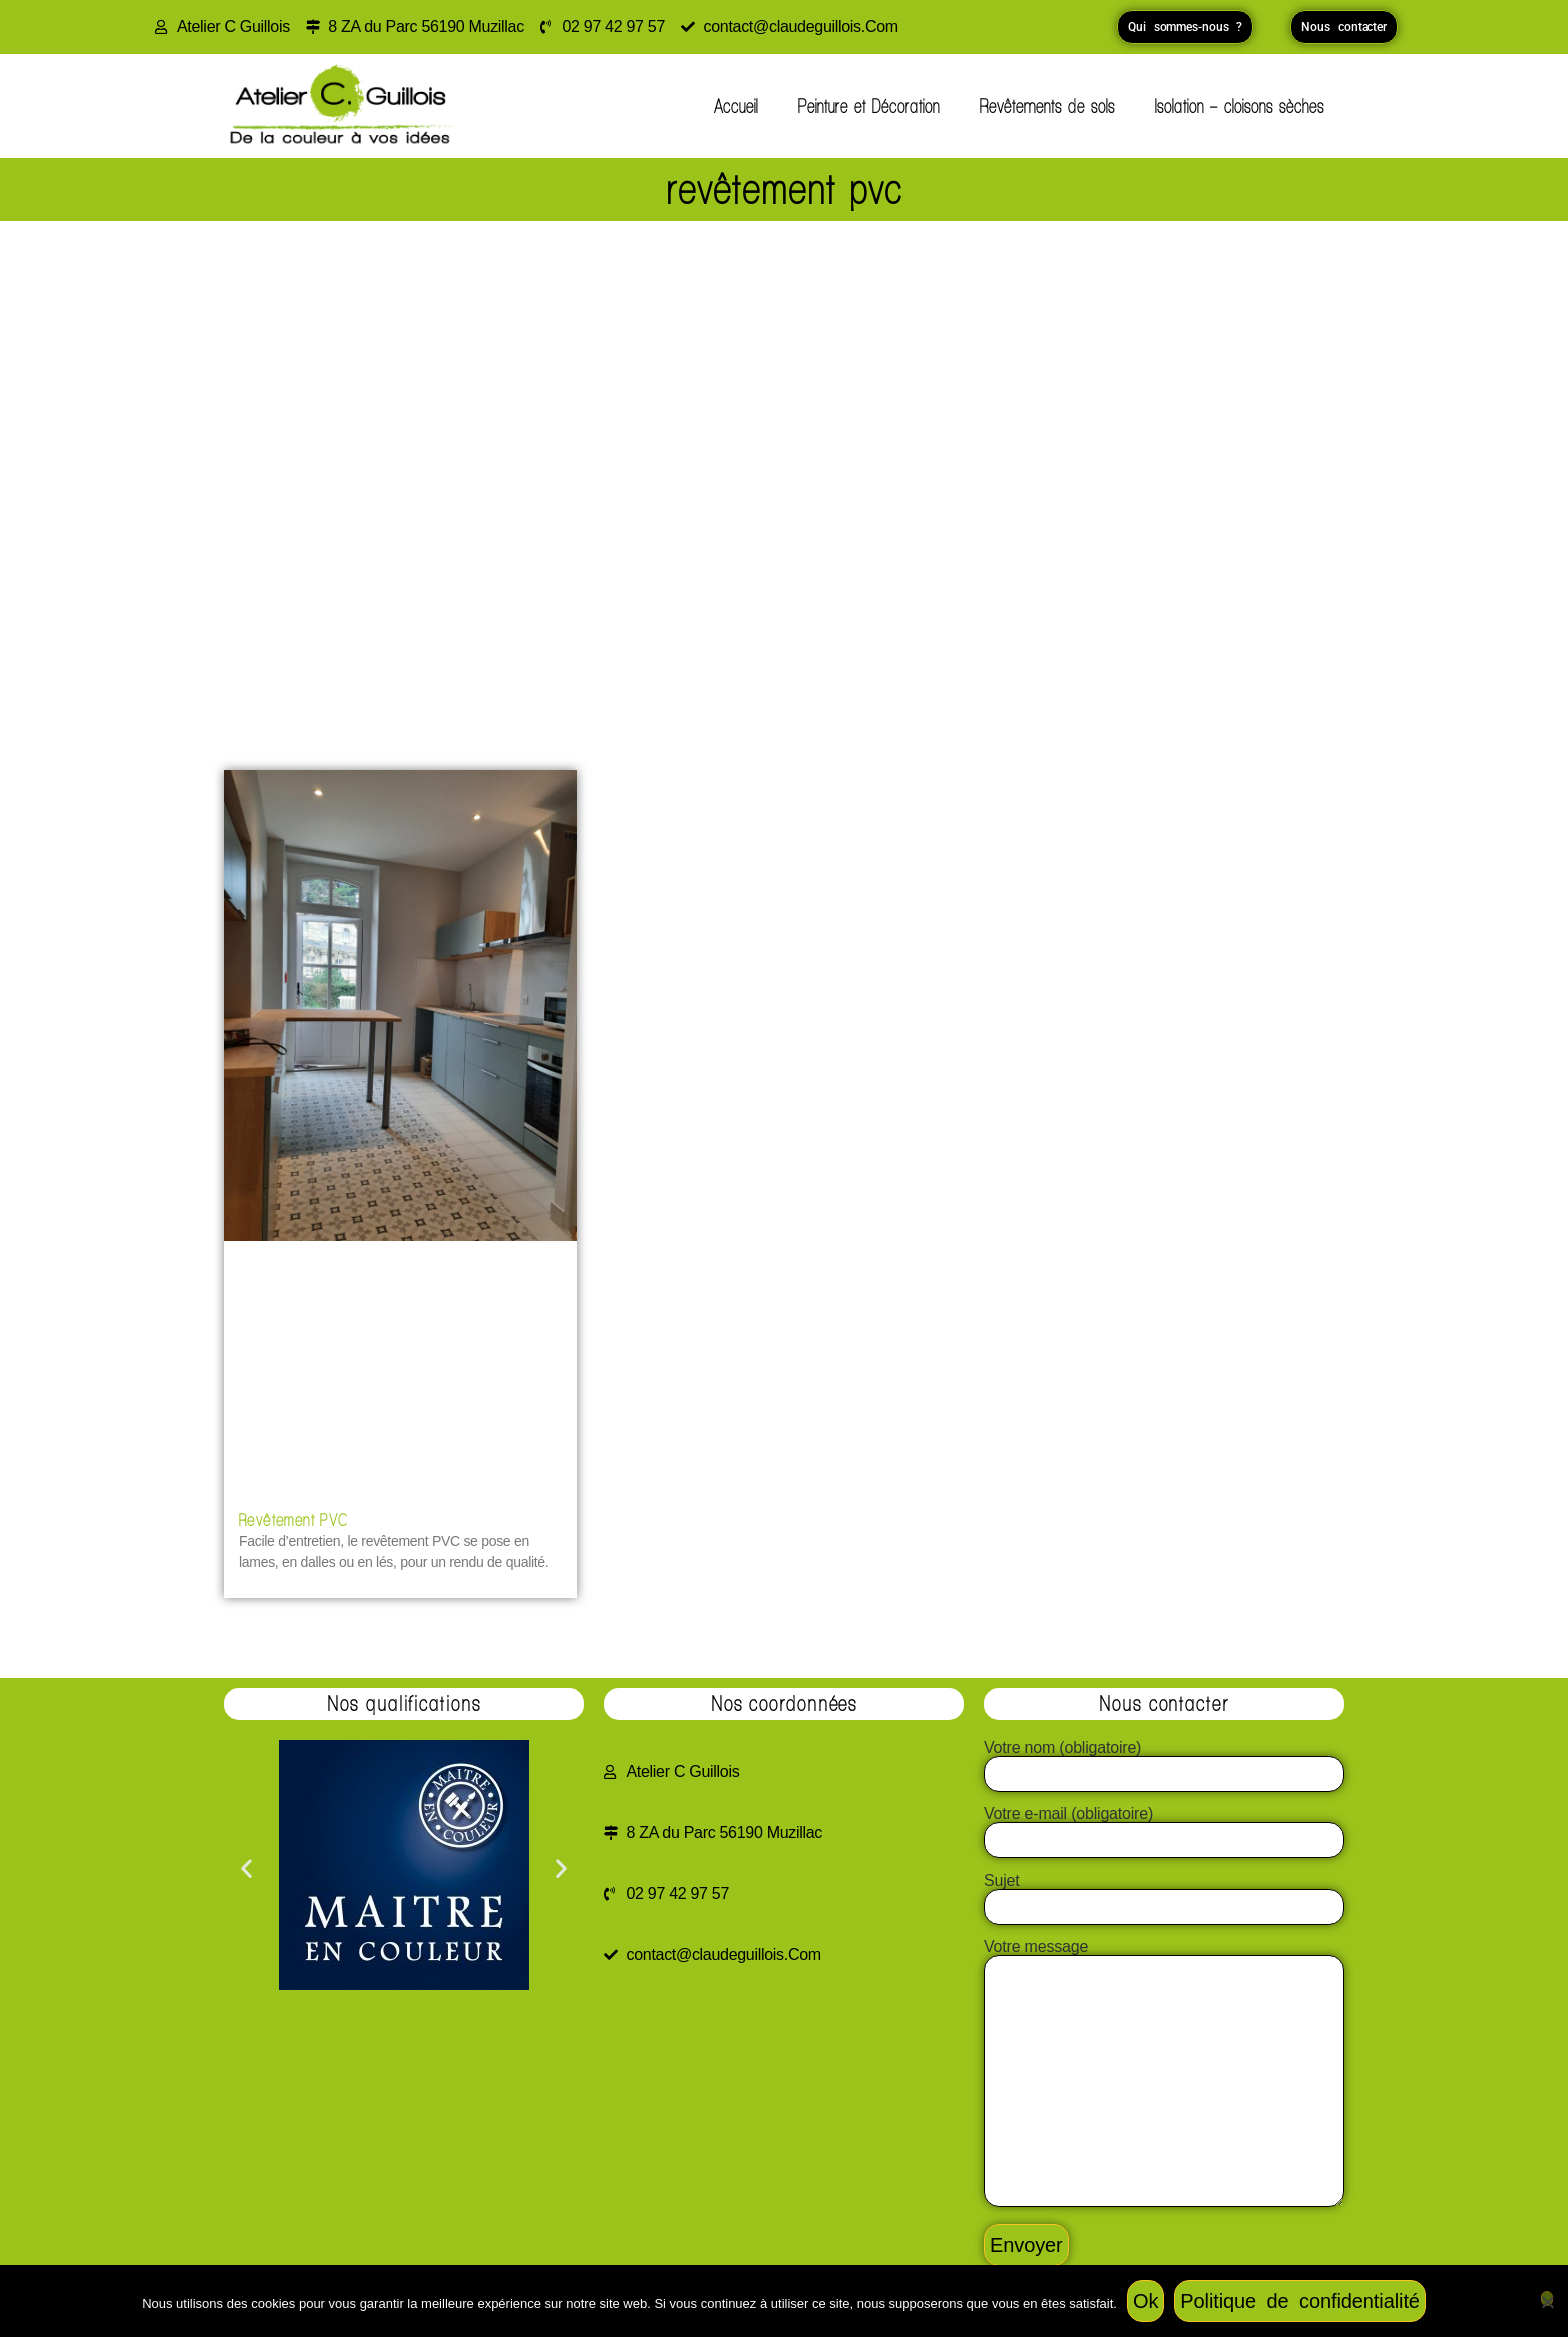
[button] (246, 1868)
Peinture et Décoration (869, 106)
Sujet (1164, 1894)
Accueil (736, 106)
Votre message (1164, 2074)
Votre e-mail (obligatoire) (1164, 1827)
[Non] (1547, 2298)
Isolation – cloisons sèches (1239, 106)
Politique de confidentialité (1300, 2301)
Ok (1145, 2301)
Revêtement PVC (294, 1519)
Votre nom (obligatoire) (1164, 1761)
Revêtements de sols (1047, 106)
